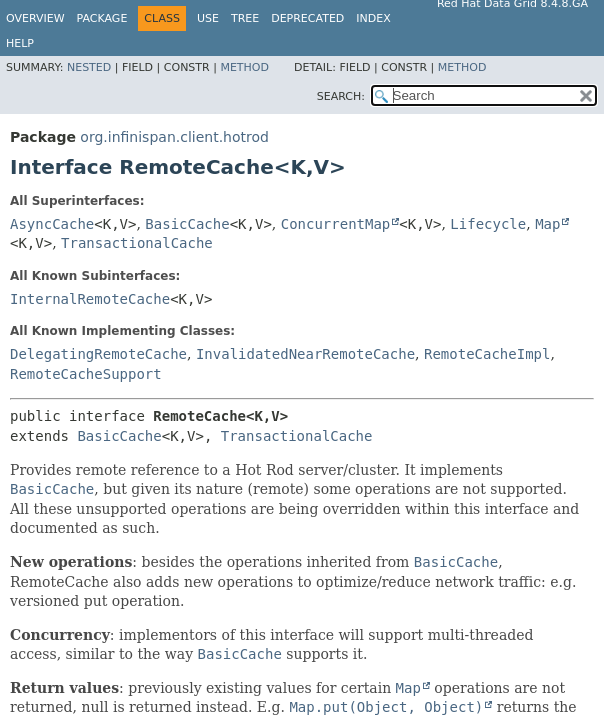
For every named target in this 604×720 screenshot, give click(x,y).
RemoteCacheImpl (487, 354)
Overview (35, 18)
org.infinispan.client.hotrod (174, 137)
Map (547, 224)
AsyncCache (52, 224)
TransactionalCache (137, 243)
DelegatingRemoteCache (98, 354)
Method (244, 67)
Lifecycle (488, 224)
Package (102, 18)
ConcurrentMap (336, 224)
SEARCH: (341, 96)
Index (373, 18)
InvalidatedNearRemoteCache (305, 354)
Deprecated (307, 18)
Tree (245, 18)
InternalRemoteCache (90, 299)
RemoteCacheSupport (86, 374)
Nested (89, 67)
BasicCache (187, 224)
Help (20, 43)
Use (208, 18)
